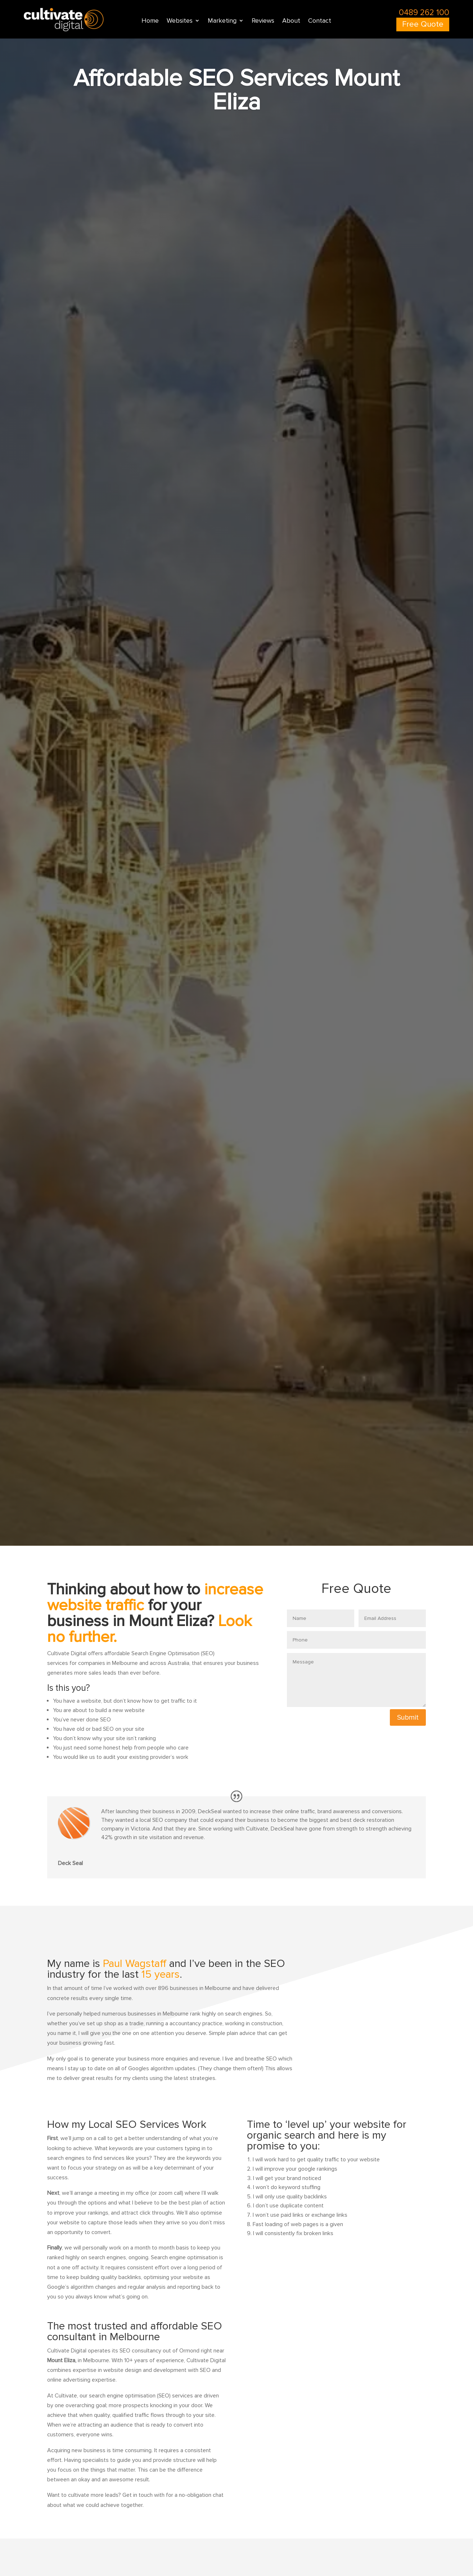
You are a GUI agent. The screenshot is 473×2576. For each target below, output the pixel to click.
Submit (408, 1717)
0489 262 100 (424, 13)
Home (150, 21)
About (291, 21)
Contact (319, 21)
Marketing (222, 21)
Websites (180, 21)
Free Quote (422, 25)
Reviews (263, 21)
